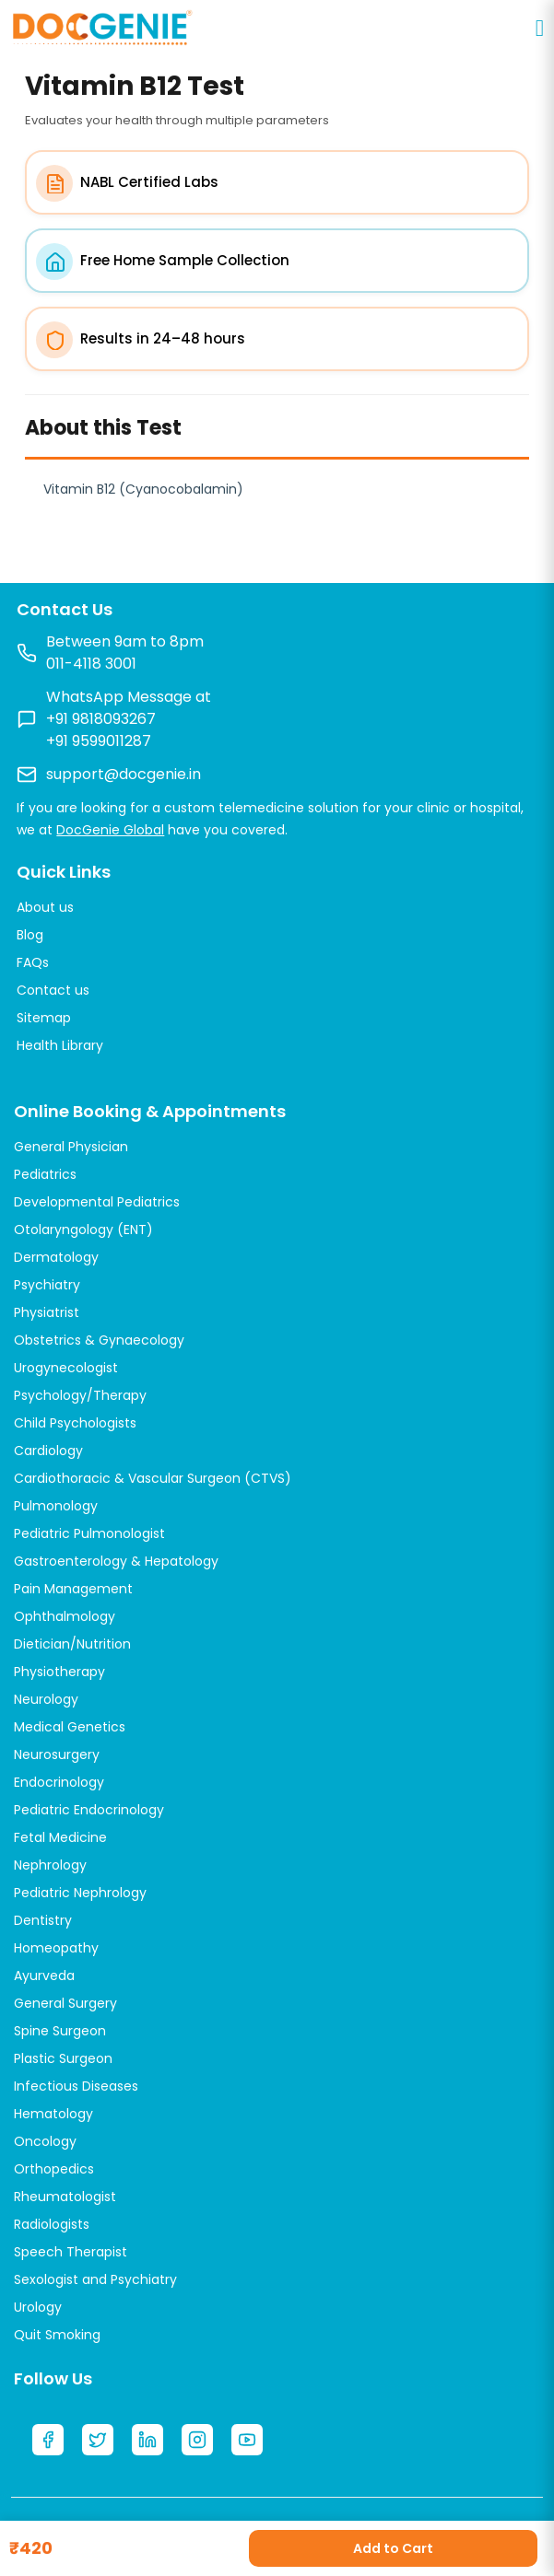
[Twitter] (97, 2439)
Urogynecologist (66, 1367)
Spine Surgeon (60, 2031)
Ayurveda (44, 1975)
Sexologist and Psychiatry (95, 2279)
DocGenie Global (110, 830)
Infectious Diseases (76, 2086)
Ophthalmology (64, 1616)
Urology (38, 2307)
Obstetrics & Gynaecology (99, 1340)
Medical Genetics (69, 1727)
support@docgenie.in (123, 774)
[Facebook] (48, 2439)
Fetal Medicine (60, 1837)
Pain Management (73, 1588)
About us (45, 907)
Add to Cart (393, 2548)
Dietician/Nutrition (72, 1644)
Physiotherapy (59, 1671)
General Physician (71, 1146)
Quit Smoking (57, 2334)
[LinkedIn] (147, 2439)
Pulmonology (56, 1506)
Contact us (53, 990)
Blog (30, 935)
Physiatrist (46, 1312)
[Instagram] (197, 2439)
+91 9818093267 (101, 718)
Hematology (53, 2113)
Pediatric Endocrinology (89, 1810)
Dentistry (43, 1920)
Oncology (45, 2141)
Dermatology (56, 1257)
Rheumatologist (65, 2196)
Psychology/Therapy (80, 1395)
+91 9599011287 (98, 741)
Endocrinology (59, 1782)
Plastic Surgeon (63, 2058)
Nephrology (50, 1865)
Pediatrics (45, 1174)
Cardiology (48, 1450)
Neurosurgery (57, 1754)
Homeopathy (56, 1948)
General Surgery (65, 2003)
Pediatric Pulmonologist (89, 1533)
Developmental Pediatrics (97, 1202)
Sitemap (44, 1017)
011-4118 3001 (91, 663)
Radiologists (51, 2224)
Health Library (60, 1045)
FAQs (33, 962)
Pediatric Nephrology (80, 1892)
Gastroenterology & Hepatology (116, 1561)
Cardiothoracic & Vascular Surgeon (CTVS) (152, 1478)
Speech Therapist (70, 2252)
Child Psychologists (75, 1423)
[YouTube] (247, 2439)
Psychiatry (47, 1285)
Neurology (46, 1699)
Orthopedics (54, 2169)
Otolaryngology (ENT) (83, 1229)
